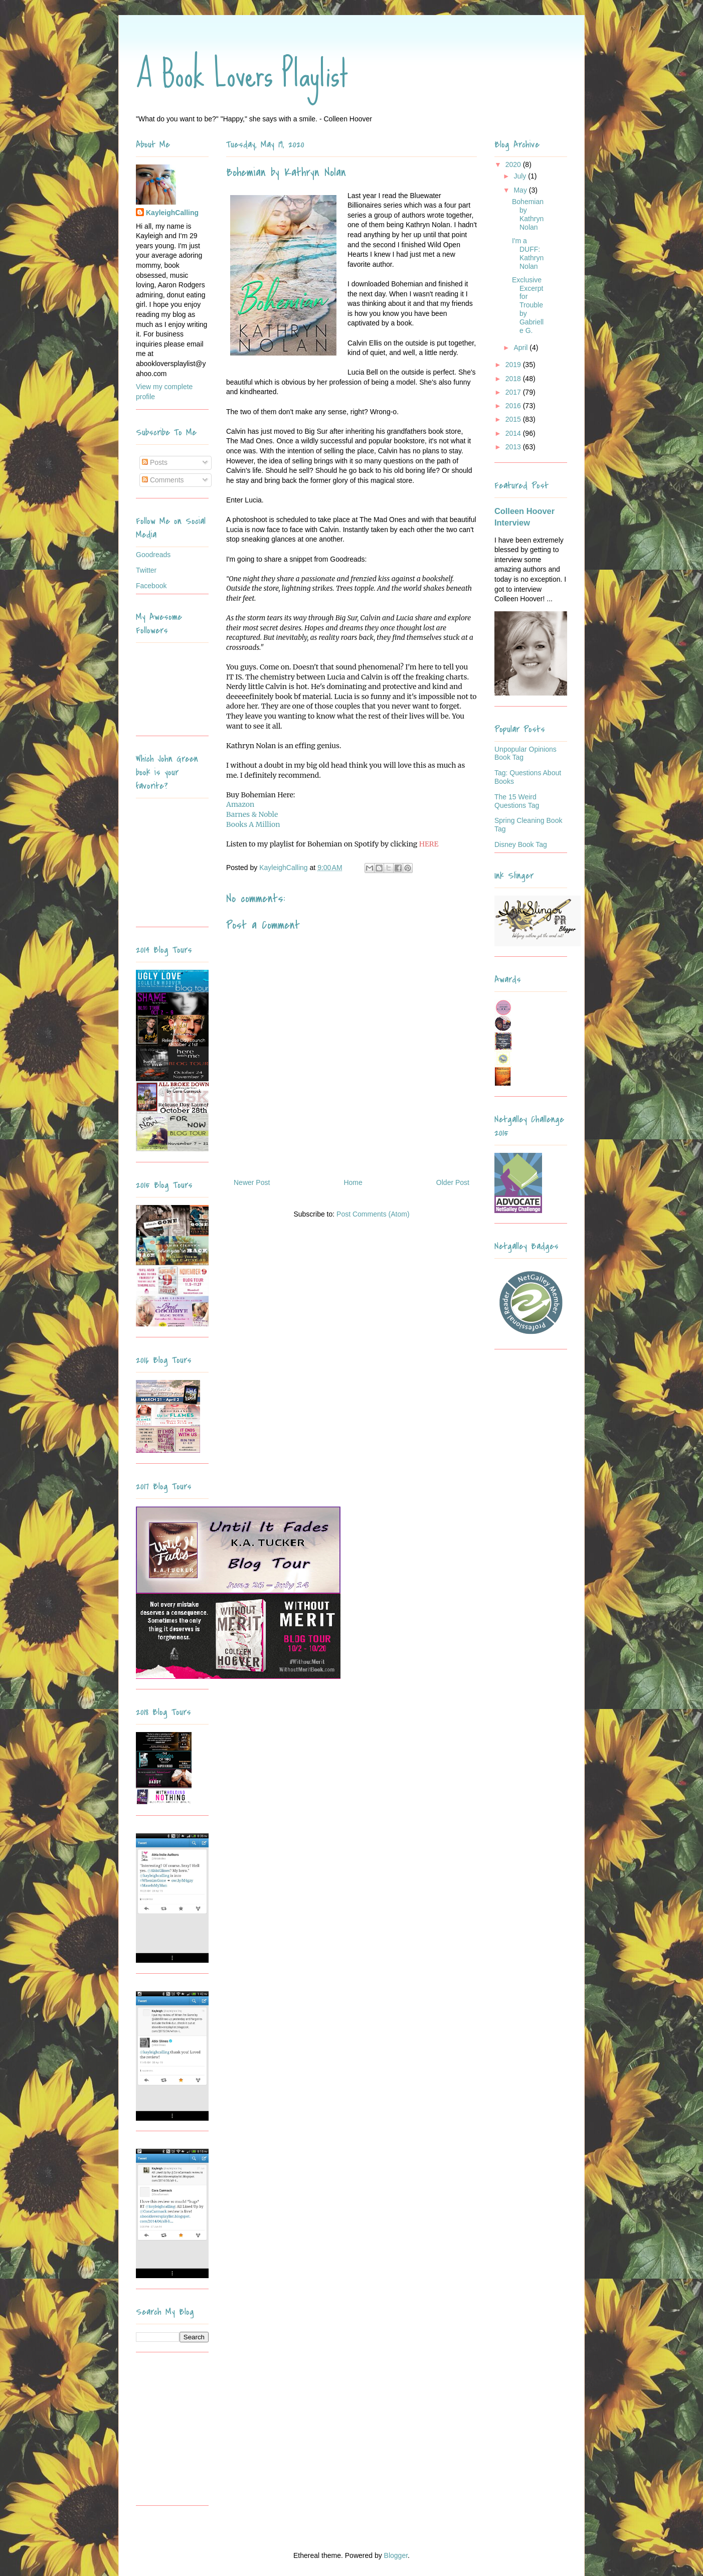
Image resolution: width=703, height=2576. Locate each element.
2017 (514, 392)
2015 (514, 419)
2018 (514, 379)
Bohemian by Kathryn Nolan (528, 214)
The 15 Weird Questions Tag (516, 801)
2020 (514, 164)
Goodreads (153, 555)
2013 (514, 447)
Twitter (146, 570)
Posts (154, 462)
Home (352, 1182)
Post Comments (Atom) (372, 1214)
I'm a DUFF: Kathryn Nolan (528, 253)
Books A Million (253, 824)
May (521, 190)
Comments (163, 480)
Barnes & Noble (252, 814)
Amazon (240, 804)
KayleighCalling (172, 213)
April (521, 348)
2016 (514, 406)
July (520, 176)
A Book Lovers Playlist (242, 74)
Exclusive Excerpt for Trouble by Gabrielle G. (528, 305)
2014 (514, 433)
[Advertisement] (198, 2432)
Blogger (396, 2555)
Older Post (452, 1182)
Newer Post (252, 1182)
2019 (514, 365)
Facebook (151, 586)
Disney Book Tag (520, 844)
